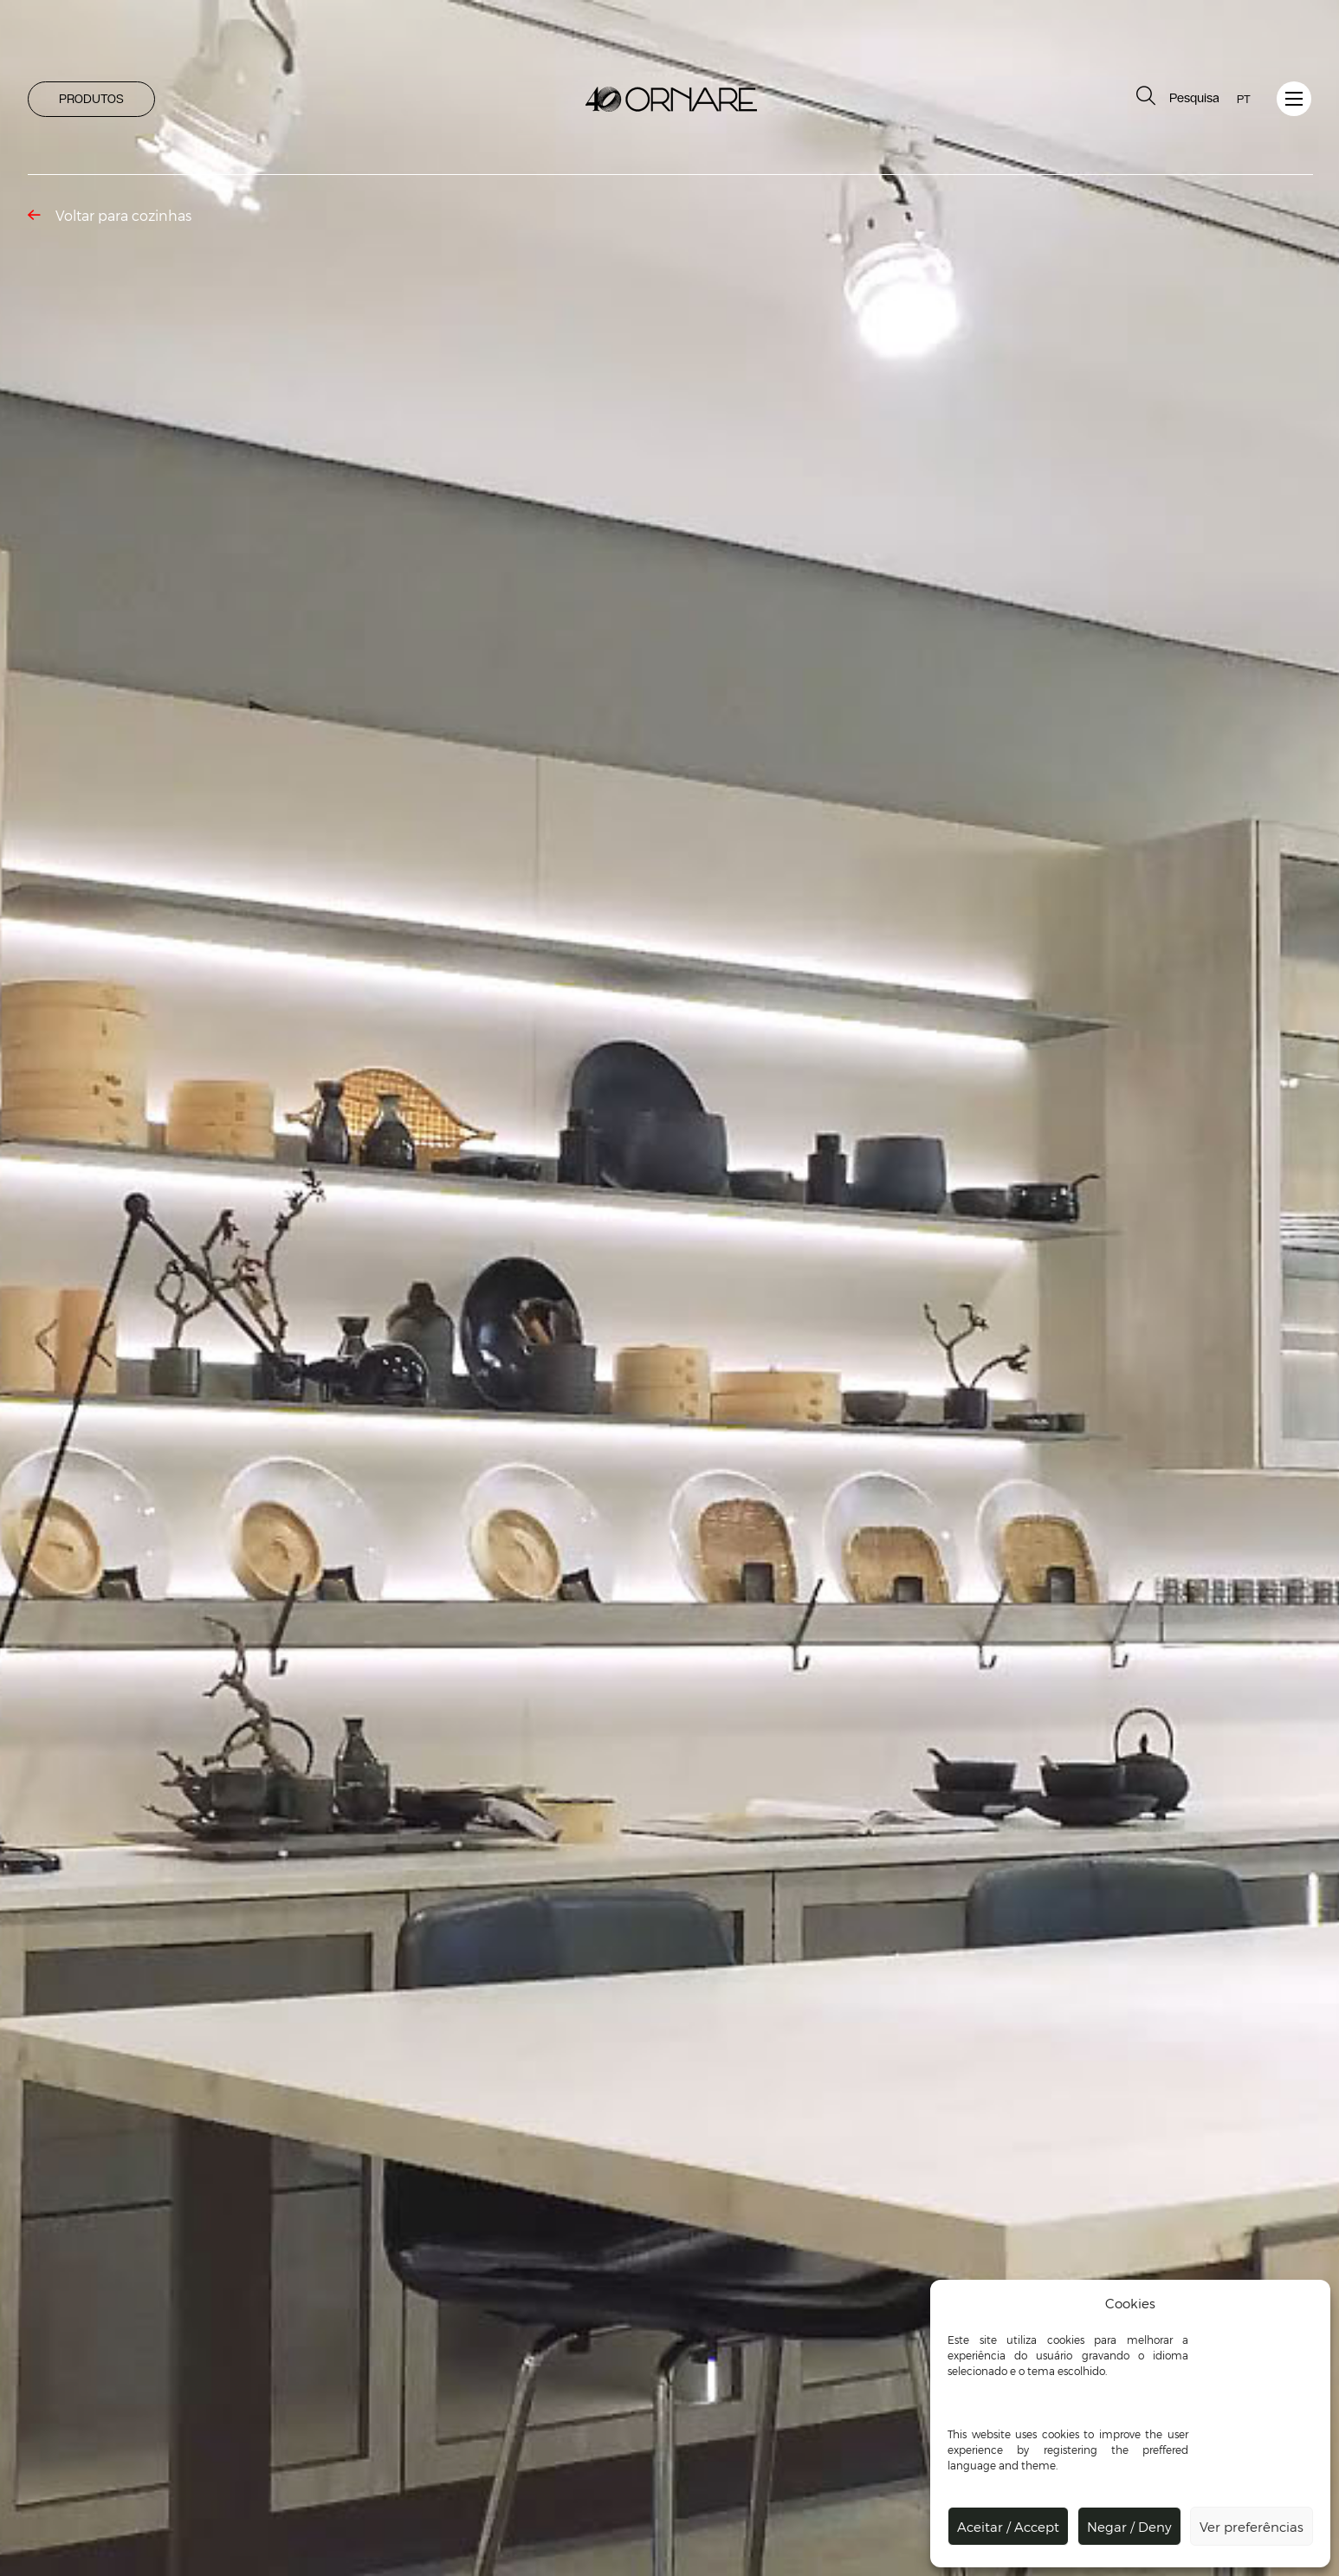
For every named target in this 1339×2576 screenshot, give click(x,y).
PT (1244, 99)
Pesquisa (1175, 96)
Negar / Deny (1129, 2526)
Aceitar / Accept (1008, 2526)
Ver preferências (1251, 2526)
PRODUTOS (91, 99)
